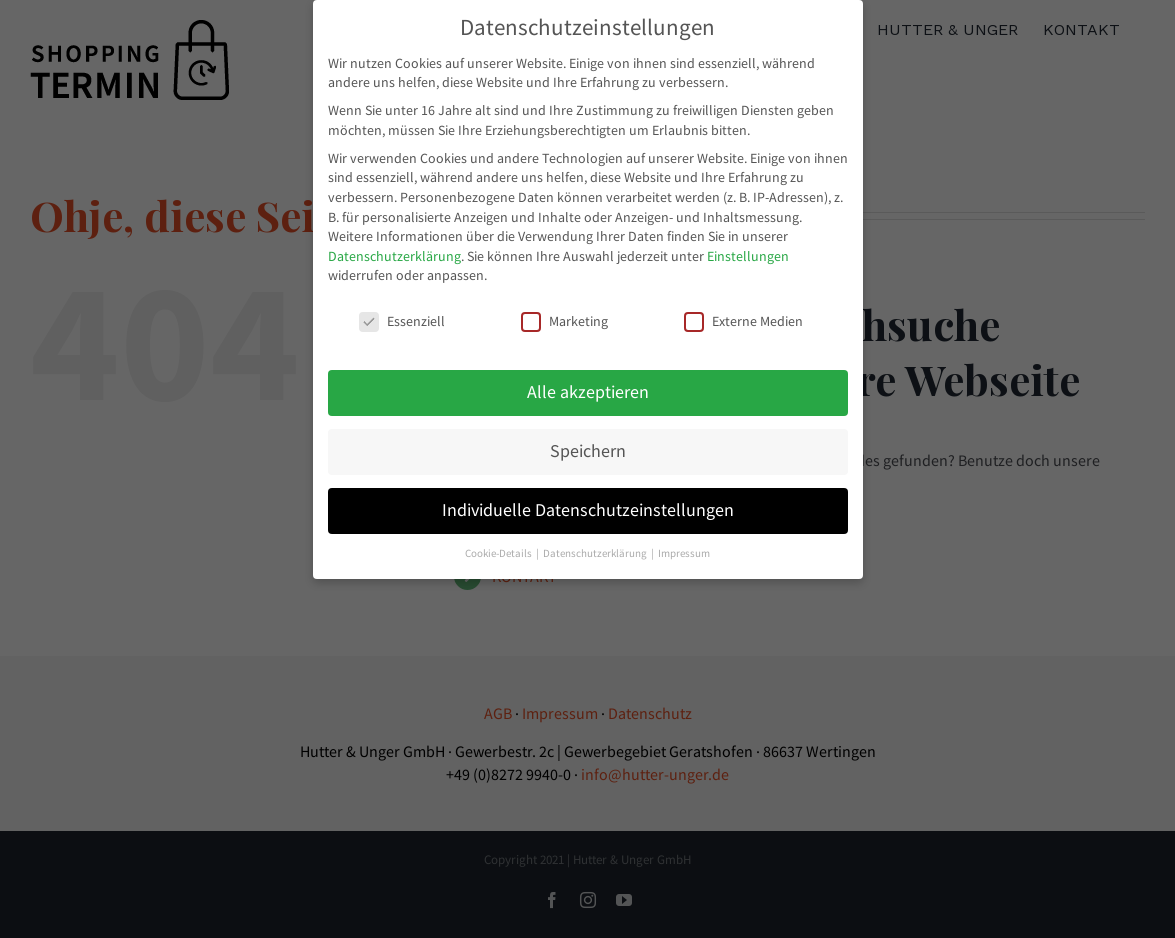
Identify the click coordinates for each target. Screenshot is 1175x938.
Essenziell (402, 319)
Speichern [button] (588, 449)
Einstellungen (748, 254)
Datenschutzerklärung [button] (596, 551)
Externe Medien (743, 319)
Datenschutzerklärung (394, 254)
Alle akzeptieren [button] (588, 390)
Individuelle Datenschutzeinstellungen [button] (588, 508)
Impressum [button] (684, 551)
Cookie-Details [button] (499, 551)
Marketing (564, 319)
